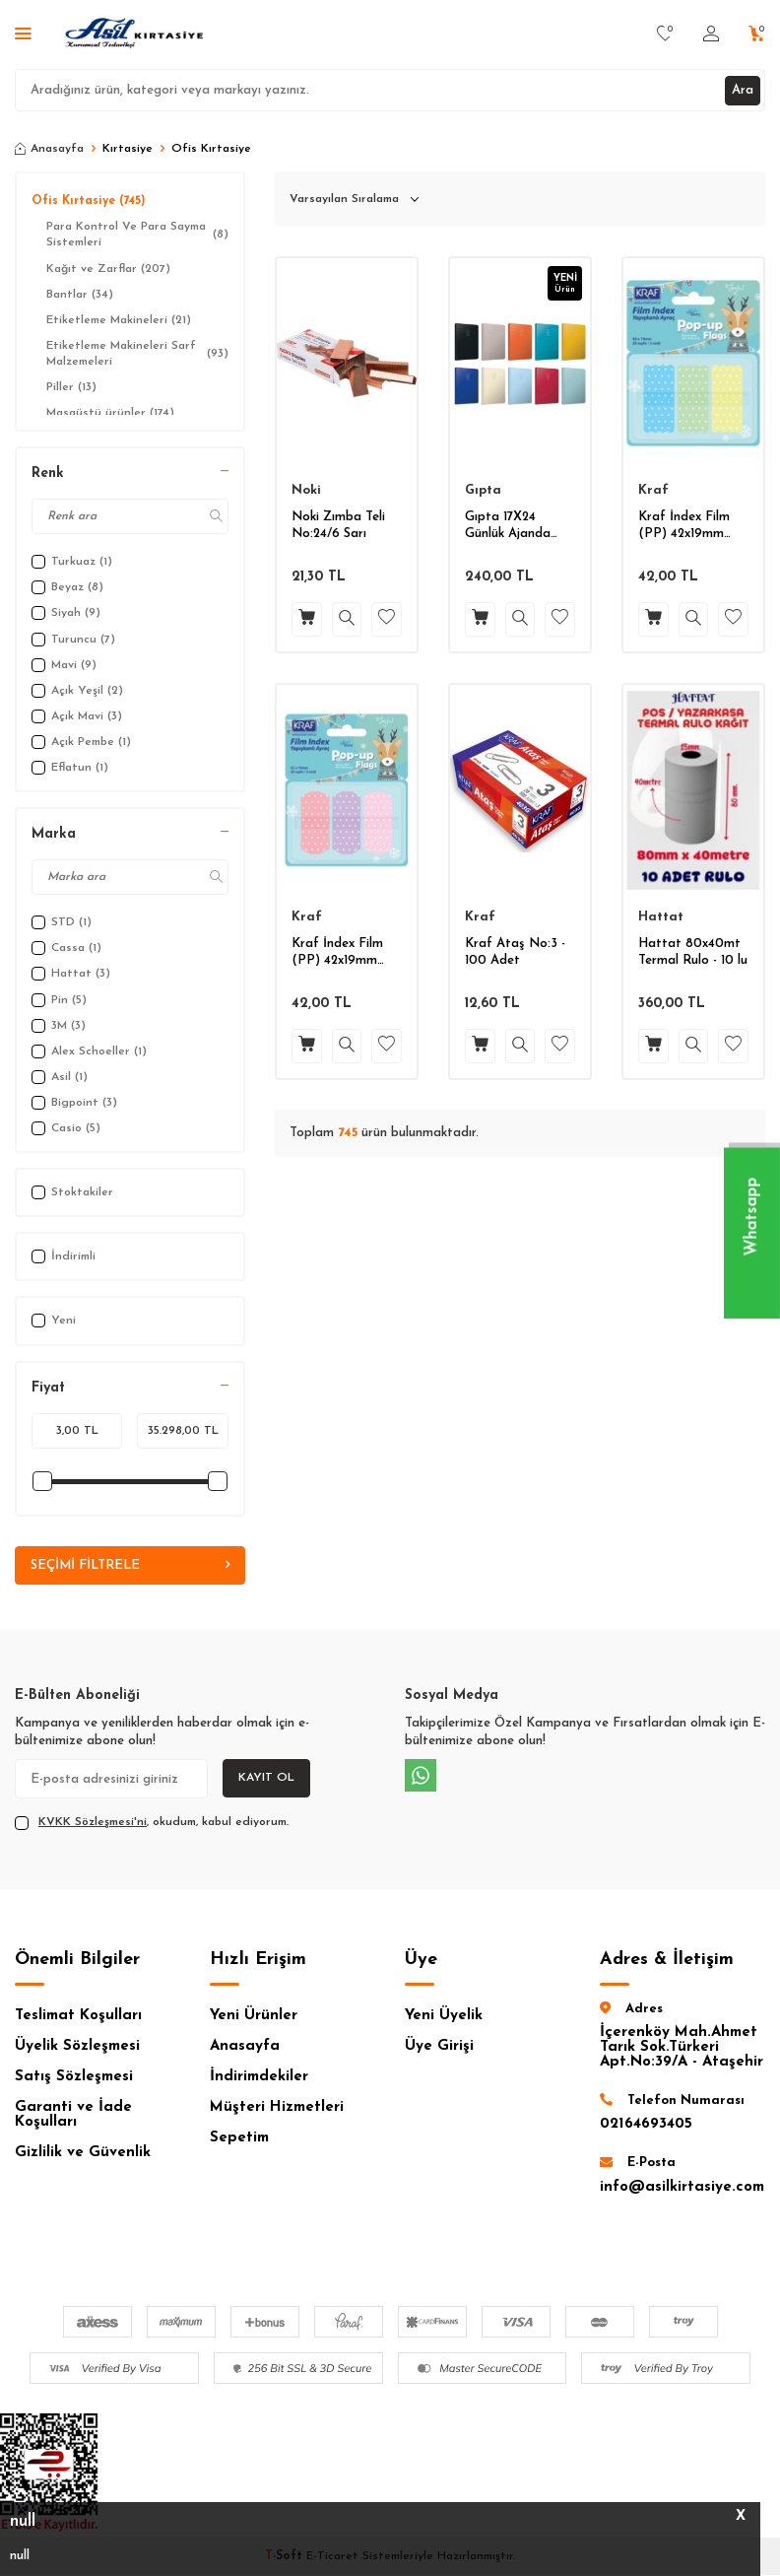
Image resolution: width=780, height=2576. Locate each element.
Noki (306, 490)
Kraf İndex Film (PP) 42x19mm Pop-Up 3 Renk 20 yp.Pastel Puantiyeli (346, 953)
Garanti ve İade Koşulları (73, 2116)
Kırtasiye (127, 149)
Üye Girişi (439, 2047)
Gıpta (483, 490)
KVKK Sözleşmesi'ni (92, 1823)
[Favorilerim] (665, 34)
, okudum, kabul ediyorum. (152, 1824)
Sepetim (239, 2139)
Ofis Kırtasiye (89, 201)
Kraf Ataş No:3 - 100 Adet (515, 952)
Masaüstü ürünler (110, 413)
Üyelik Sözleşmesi (77, 2047)
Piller (71, 387)
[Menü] (23, 35)
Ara (741, 89)
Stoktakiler (72, 1192)
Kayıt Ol (266, 1779)
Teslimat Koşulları (78, 2016)
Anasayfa (49, 149)
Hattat (660, 917)
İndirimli (64, 1256)
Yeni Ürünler (253, 2016)
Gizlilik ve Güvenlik (83, 2153)
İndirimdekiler (259, 2077)
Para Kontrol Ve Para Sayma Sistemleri (137, 234)
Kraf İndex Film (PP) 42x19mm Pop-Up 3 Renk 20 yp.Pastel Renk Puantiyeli (692, 526)
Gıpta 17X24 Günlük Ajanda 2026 (508, 526)
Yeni (54, 1320)
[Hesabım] (711, 34)
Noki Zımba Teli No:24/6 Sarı (338, 525)
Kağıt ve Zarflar (108, 269)
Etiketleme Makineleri (118, 320)
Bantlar (79, 295)
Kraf (653, 490)
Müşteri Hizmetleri (277, 2108)
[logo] (135, 34)
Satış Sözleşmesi (74, 2077)
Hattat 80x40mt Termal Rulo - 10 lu (693, 952)
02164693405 (646, 2125)
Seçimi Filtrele (130, 1566)
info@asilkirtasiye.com (682, 2188)
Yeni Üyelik (444, 2016)
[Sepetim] (756, 34)
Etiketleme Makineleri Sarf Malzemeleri (137, 354)
